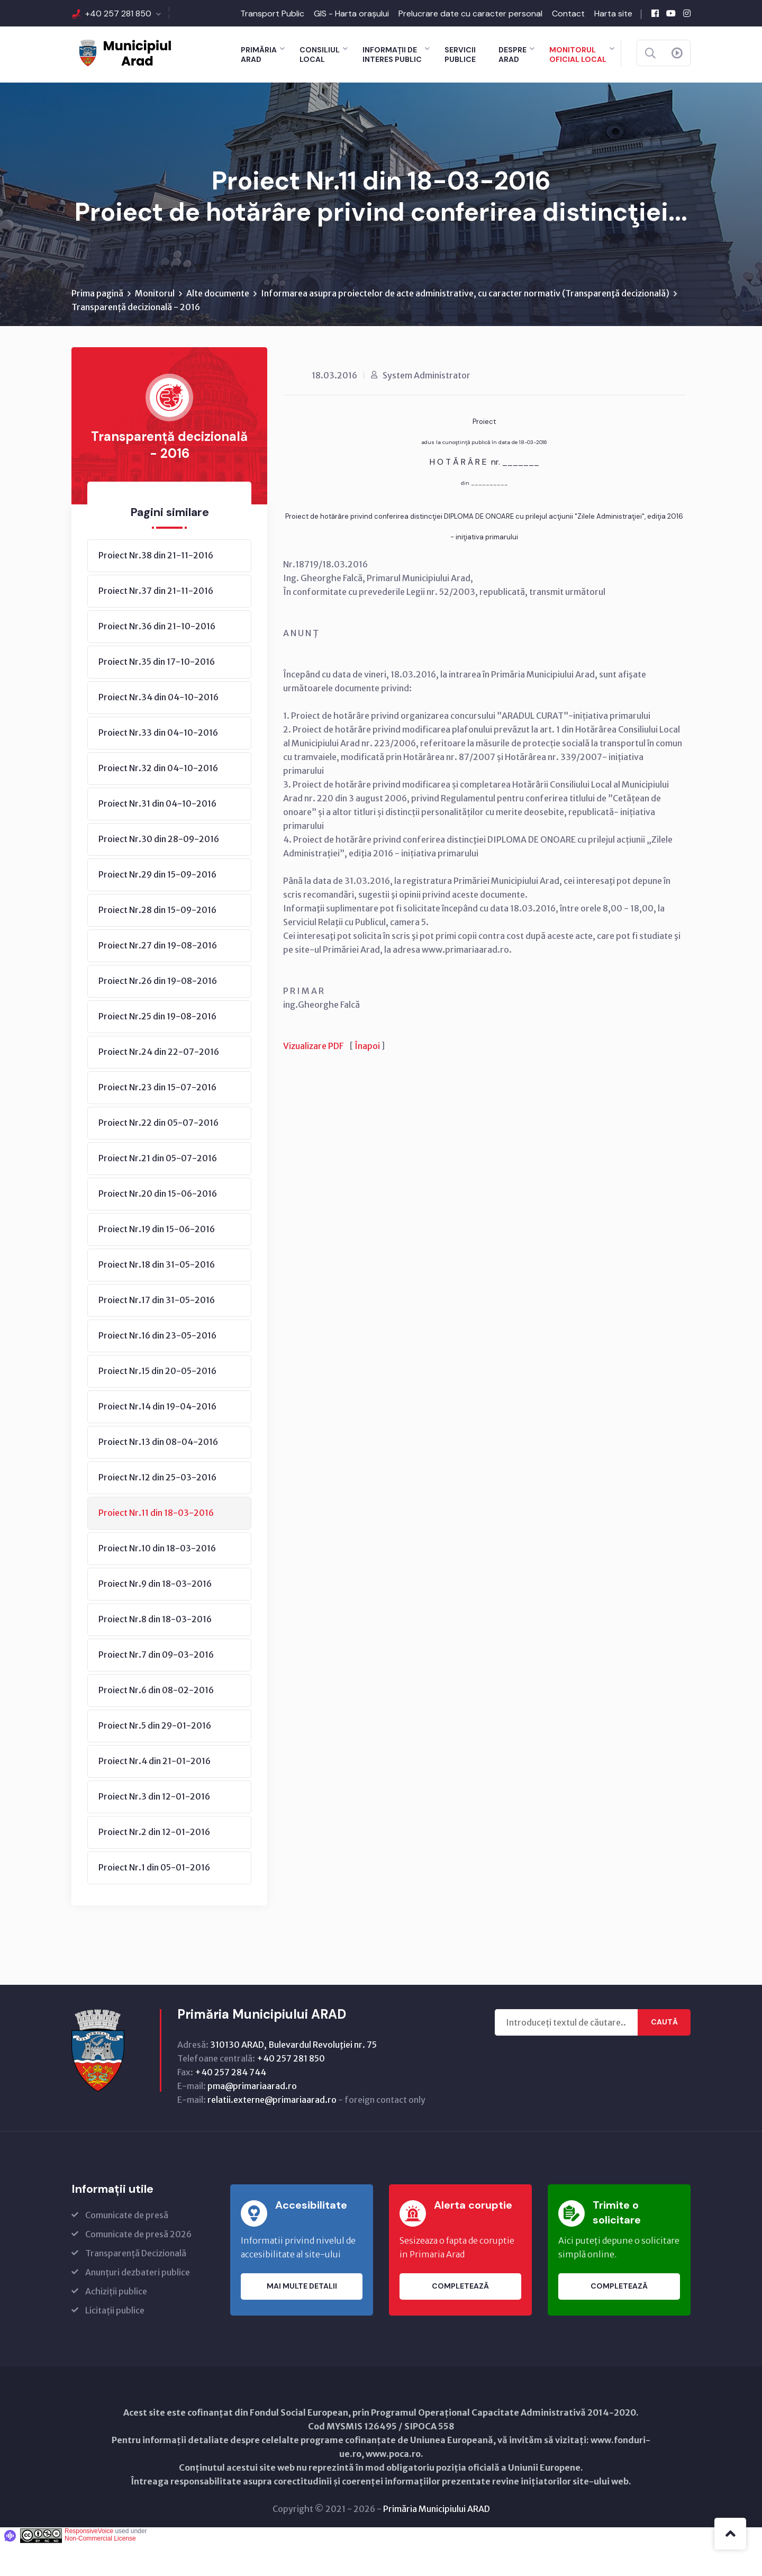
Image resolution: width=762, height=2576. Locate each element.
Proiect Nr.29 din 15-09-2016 (157, 906)
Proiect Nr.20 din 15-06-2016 (157, 1226)
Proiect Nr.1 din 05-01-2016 (154, 1899)
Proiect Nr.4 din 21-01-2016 (154, 1793)
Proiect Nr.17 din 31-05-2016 (156, 1332)
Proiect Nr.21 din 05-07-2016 (157, 1190)
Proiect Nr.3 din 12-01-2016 (154, 1828)
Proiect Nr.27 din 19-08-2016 (157, 977)
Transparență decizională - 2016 (135, 339)
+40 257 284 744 (230, 2104)
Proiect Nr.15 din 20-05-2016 (157, 1403)
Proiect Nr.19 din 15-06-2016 (156, 1261)
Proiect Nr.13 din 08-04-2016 (158, 1474)
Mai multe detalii (302, 2319)
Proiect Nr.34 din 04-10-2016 (158, 729)
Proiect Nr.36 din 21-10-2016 (156, 658)
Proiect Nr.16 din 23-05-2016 (157, 1367)
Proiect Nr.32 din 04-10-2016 (158, 800)
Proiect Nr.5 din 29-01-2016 (154, 1757)
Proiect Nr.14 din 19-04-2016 (157, 1438)
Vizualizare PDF (313, 1078)
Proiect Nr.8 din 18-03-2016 (155, 1651)
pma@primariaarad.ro (252, 2118)
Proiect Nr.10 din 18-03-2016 (157, 1580)
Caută (664, 2054)
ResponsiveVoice (89, 2563)
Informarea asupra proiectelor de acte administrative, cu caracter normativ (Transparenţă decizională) (465, 325)
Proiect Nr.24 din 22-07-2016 (158, 1084)
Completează (460, 2319)
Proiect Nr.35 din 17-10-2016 (156, 694)
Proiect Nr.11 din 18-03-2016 (156, 1545)
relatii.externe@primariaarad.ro (272, 2132)
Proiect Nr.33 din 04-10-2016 (158, 765)
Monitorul (155, 325)
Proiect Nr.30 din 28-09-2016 (158, 871)
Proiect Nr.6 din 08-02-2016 (156, 1722)
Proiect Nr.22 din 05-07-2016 (158, 1155)
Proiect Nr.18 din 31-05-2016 (156, 1296)
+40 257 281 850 (118, 13)
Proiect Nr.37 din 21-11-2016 (155, 623)
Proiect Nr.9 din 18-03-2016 (155, 1616)
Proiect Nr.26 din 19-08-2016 (157, 1013)
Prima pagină (97, 325)
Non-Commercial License (100, 2570)
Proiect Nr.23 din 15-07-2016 (157, 1119)
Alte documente (217, 325)
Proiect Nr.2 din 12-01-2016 (154, 1864)
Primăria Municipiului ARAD (436, 2541)
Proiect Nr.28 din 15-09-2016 (157, 942)
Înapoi (367, 1078)
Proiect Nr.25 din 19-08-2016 (157, 1048)
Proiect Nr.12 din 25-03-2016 (157, 1509)
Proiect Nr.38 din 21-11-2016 (155, 587)
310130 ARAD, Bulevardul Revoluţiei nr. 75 (293, 2077)
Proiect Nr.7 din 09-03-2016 (156, 1687)
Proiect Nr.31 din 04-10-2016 (157, 835)
